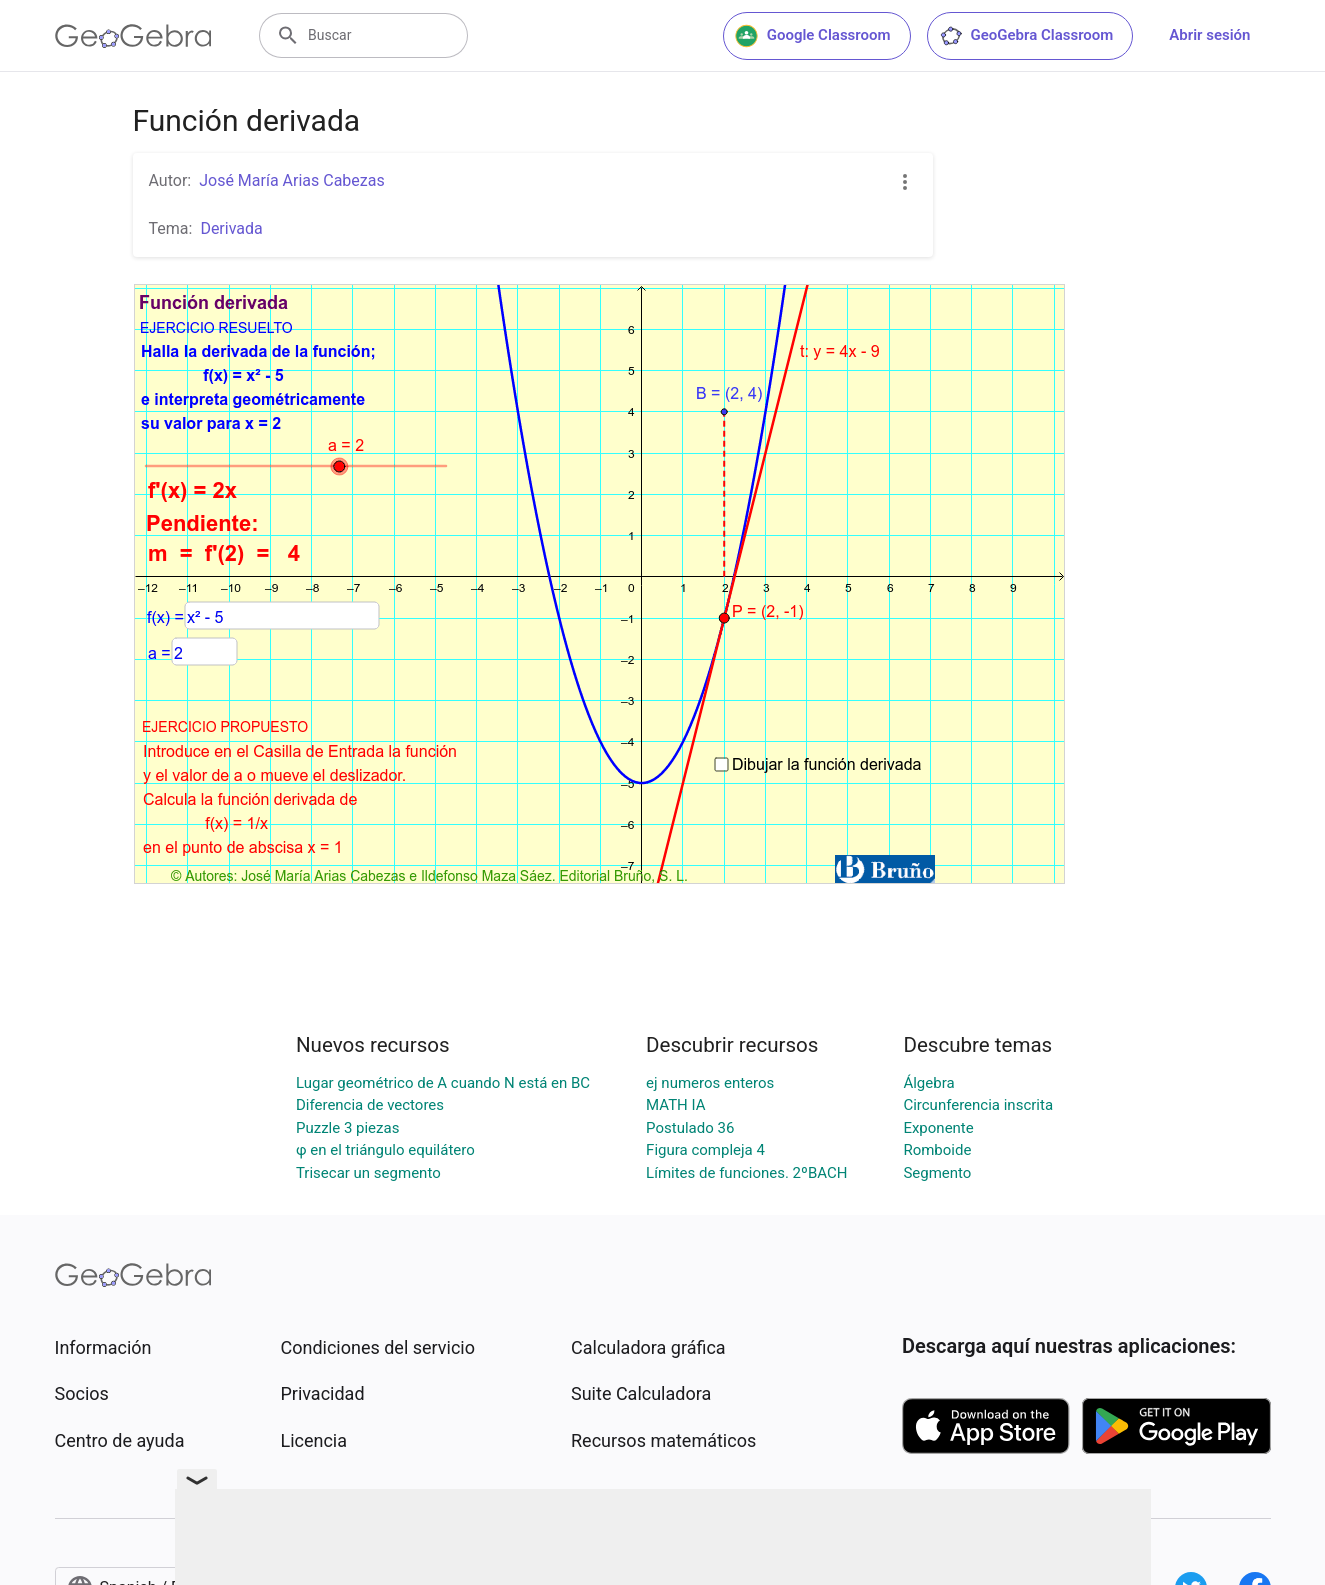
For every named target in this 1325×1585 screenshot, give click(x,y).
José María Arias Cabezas (292, 180)
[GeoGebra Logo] (133, 36)
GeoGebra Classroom (1026, 36)
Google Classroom (813, 36)
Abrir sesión (1209, 35)
